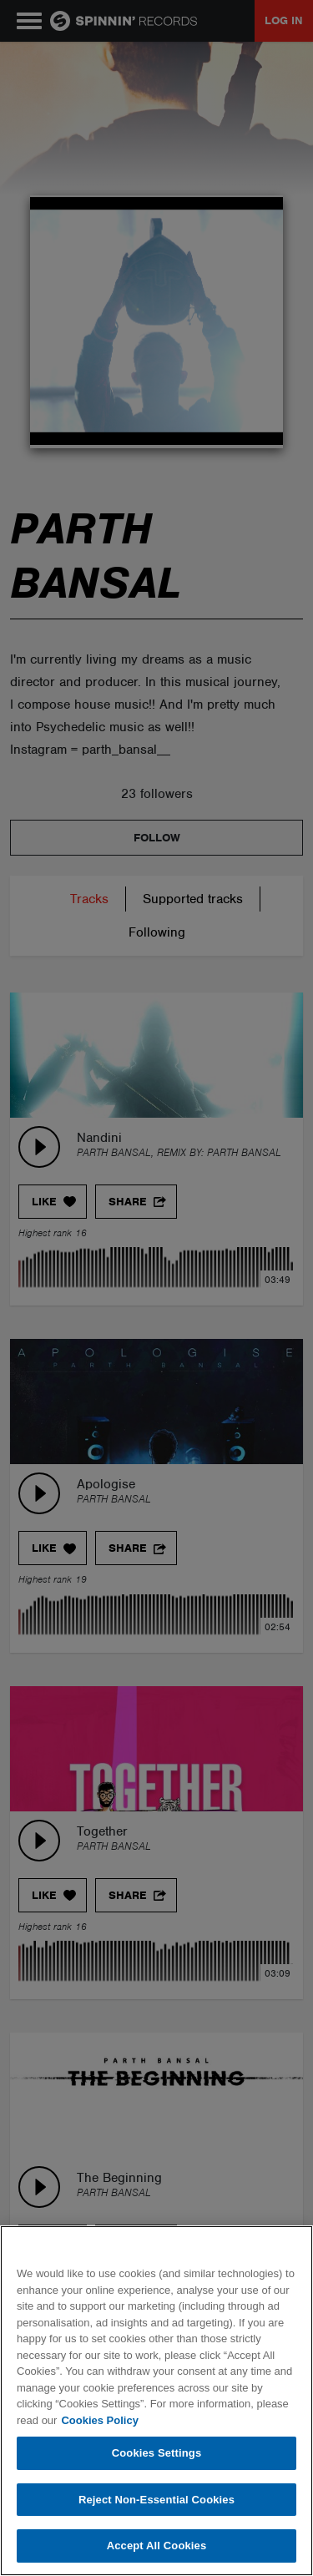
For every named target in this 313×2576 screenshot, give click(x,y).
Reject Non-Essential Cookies (156, 2499)
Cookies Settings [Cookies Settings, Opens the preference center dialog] (157, 2453)
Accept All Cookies (157, 2545)
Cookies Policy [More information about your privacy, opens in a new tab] (99, 2420)
